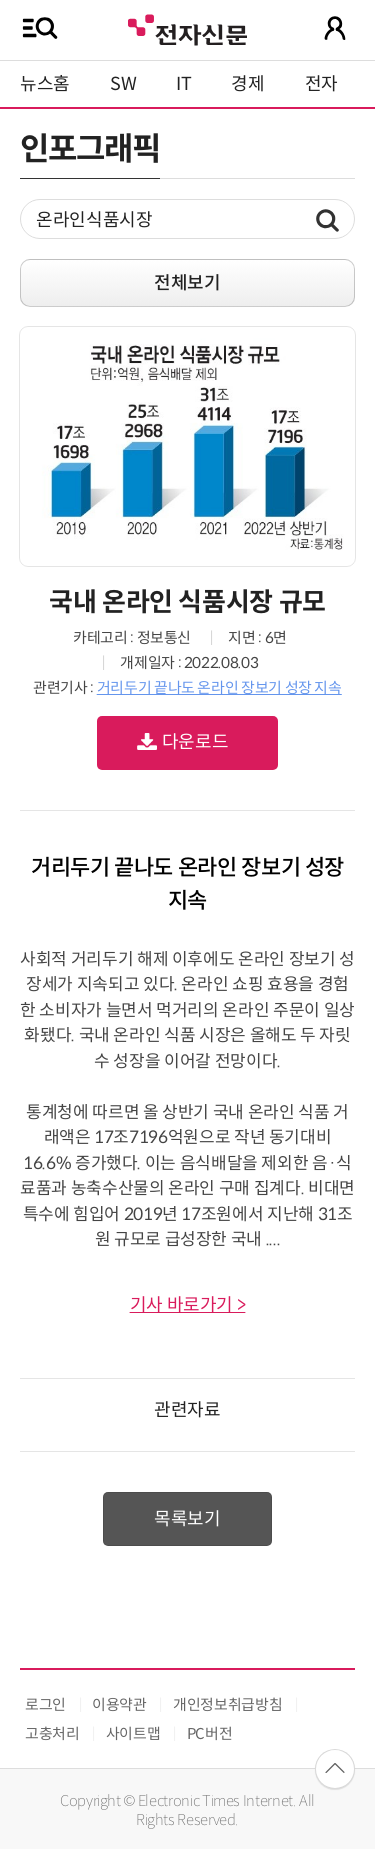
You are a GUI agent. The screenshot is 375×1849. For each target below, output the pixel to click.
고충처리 (52, 1733)
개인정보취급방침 (227, 1704)
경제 (247, 84)
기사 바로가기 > (188, 1305)
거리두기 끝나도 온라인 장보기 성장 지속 (219, 687)
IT (183, 84)
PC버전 (210, 1733)
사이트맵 (133, 1733)
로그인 (45, 1704)
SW (123, 84)
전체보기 (187, 283)
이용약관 (119, 1704)
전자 (321, 84)
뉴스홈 (45, 84)
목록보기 (187, 1519)
